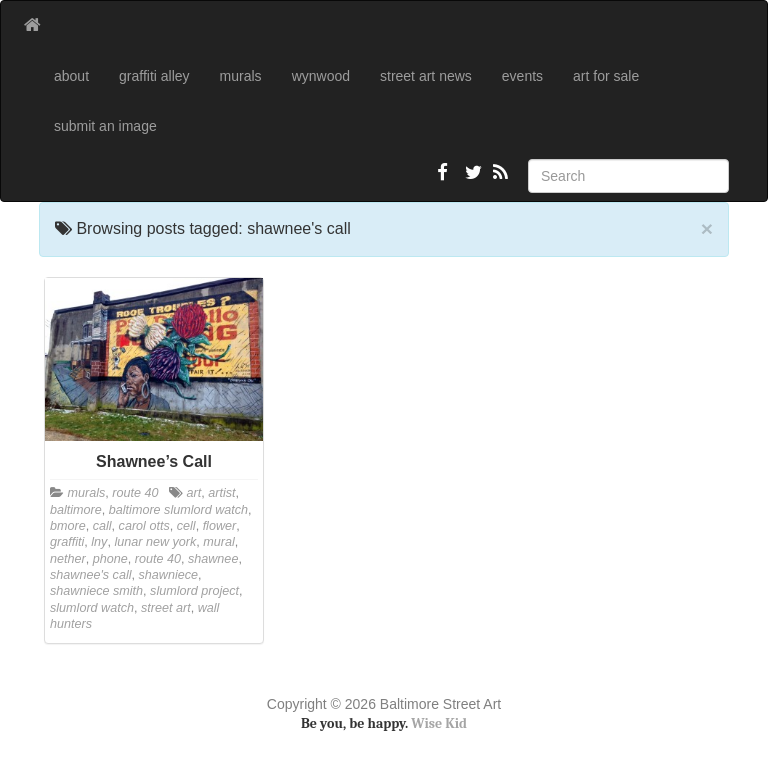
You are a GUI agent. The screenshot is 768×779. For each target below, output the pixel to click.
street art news (426, 76)
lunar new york (155, 542)
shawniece (169, 575)
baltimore (76, 510)
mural (219, 542)
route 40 (135, 493)
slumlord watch (92, 608)
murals (241, 76)
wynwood (321, 76)
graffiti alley (154, 76)
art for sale (606, 76)
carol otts (144, 526)
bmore (68, 526)
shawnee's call (91, 575)
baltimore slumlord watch (178, 510)
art (194, 493)
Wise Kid (439, 723)
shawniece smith (96, 591)
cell (186, 526)
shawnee (213, 559)
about (71, 76)
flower (220, 526)
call (102, 526)
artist (221, 493)
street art (166, 608)
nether (68, 559)
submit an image (105, 126)
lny (99, 542)
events (522, 76)
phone (110, 559)
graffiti (67, 542)
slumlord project (194, 591)
